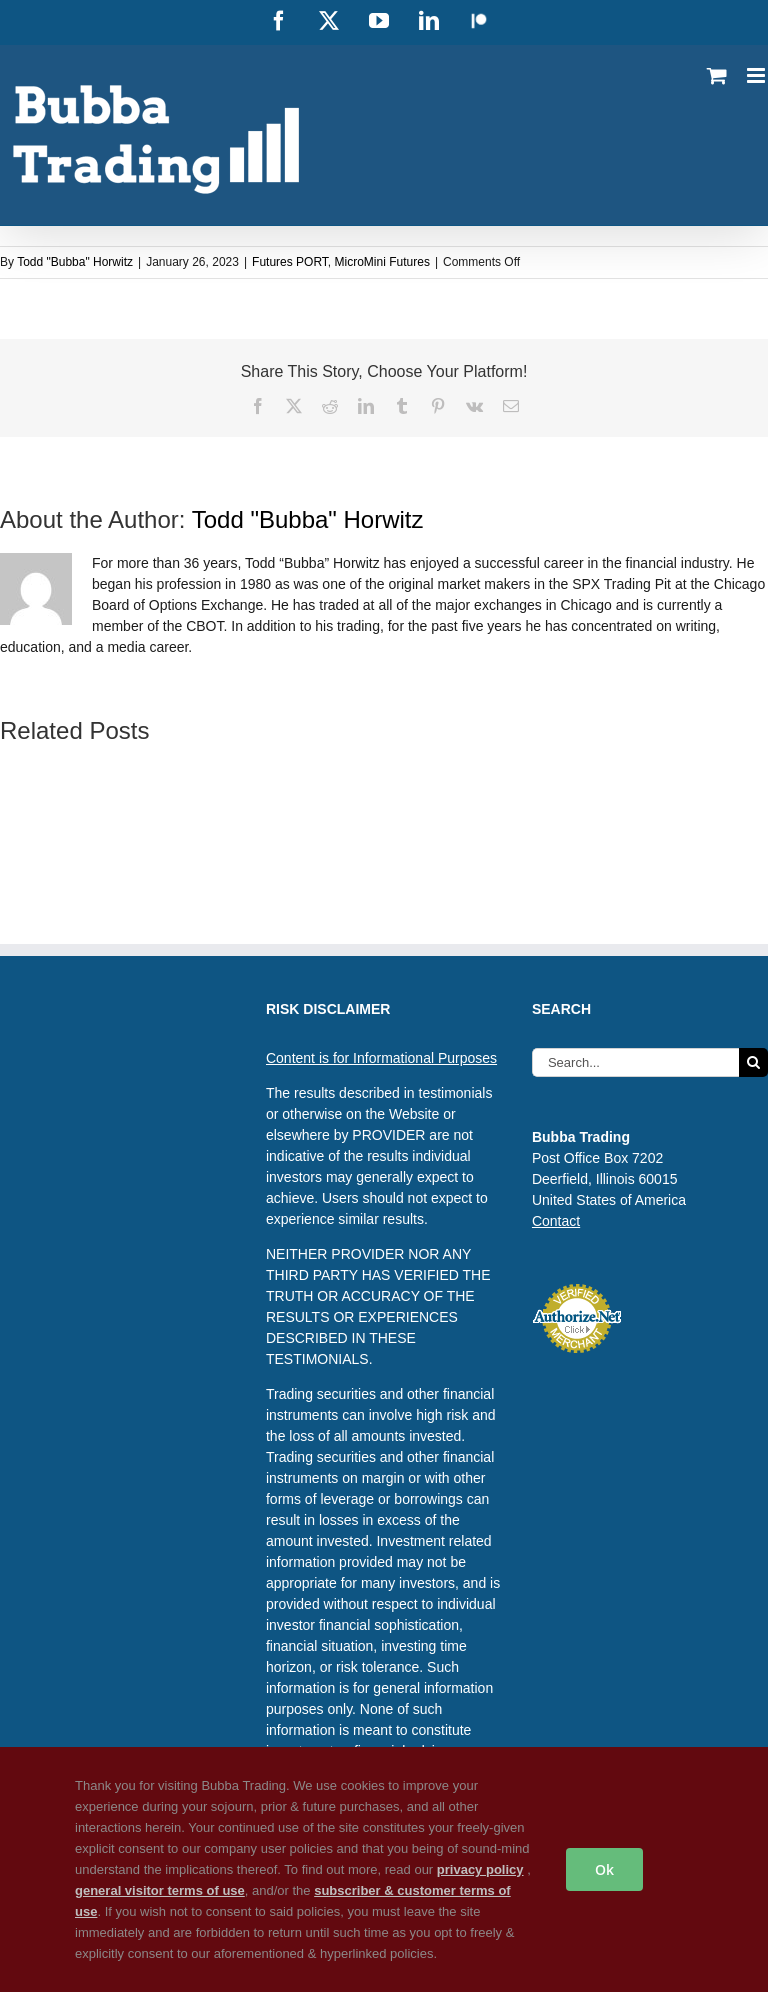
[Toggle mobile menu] (757, 75)
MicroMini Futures (382, 262)
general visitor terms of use (160, 1890)
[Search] (753, 1062)
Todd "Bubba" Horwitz (75, 262)
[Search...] (635, 1062)
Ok (604, 1869)
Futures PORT (290, 262)
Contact (556, 1221)
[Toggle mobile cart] (717, 75)
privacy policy (480, 1869)
